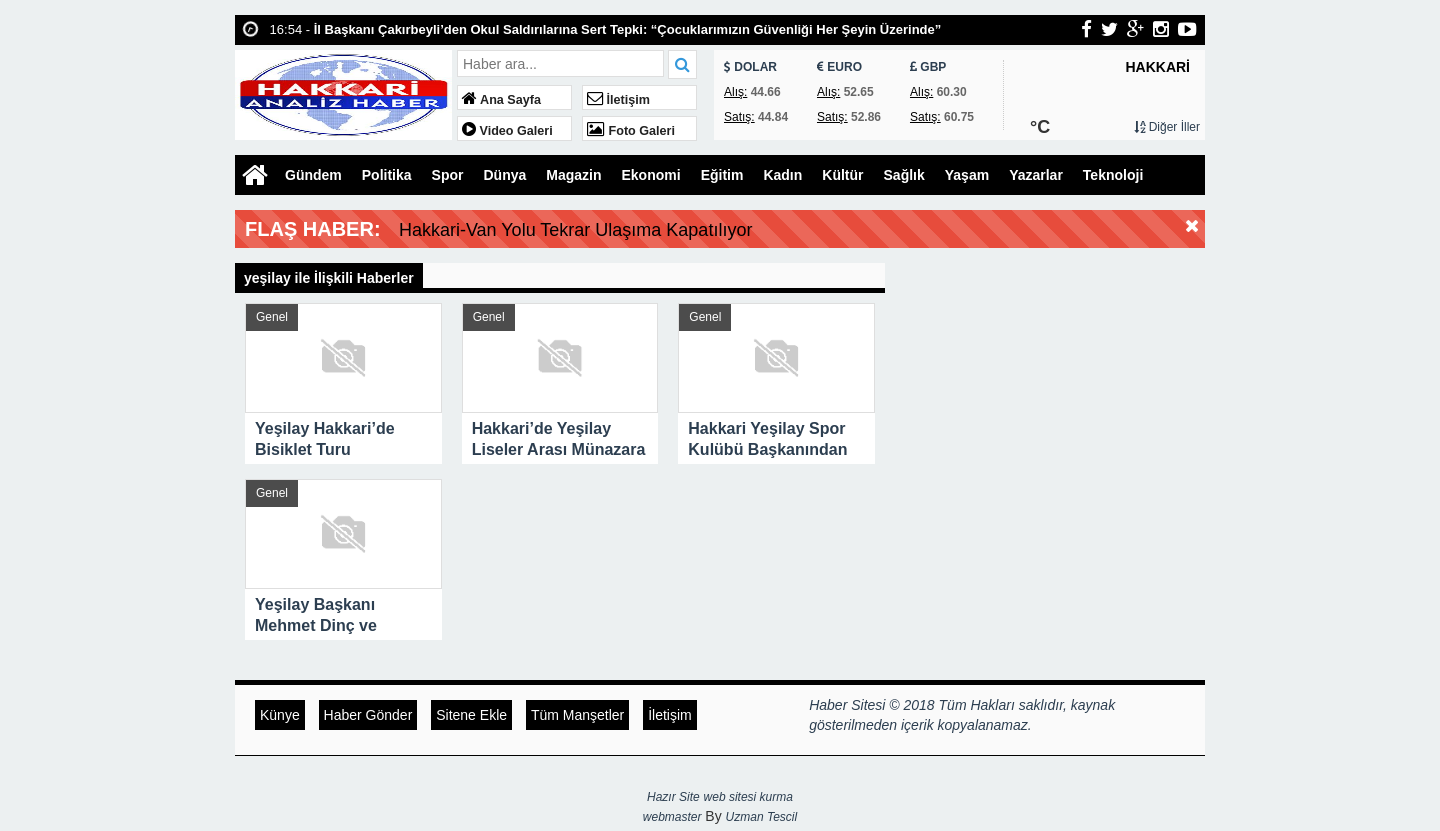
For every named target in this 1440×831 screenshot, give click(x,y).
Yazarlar (1036, 175)
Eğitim (722, 175)
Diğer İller (1167, 127)
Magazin (573, 175)
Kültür (842, 175)
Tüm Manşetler (577, 715)
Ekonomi (651, 175)
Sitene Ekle (471, 715)
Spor (448, 175)
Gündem (313, 175)
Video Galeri (507, 131)
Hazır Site (673, 797)
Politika (387, 175)
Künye (280, 715)
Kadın (782, 175)
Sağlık (904, 175)
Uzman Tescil (762, 817)
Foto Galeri (631, 131)
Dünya (504, 175)
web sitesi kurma (748, 797)
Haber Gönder (368, 715)
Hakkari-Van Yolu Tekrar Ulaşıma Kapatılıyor (576, 230)
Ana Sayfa (501, 100)
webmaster (672, 817)
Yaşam (967, 175)
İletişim (618, 100)
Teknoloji (1113, 175)
